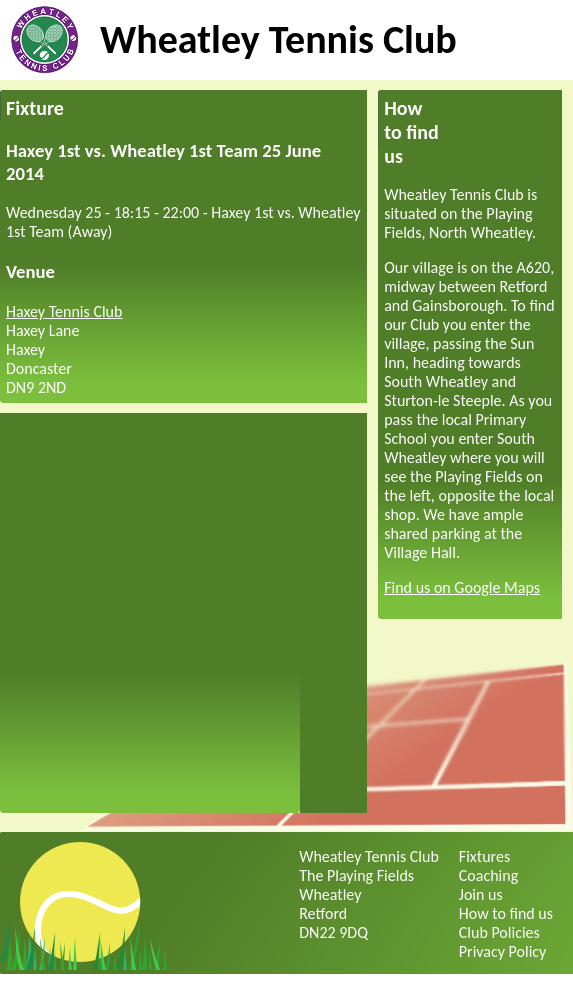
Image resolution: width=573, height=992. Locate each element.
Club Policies (499, 932)
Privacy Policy (503, 951)
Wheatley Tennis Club (278, 39)
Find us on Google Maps (462, 587)
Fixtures (484, 856)
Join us (481, 894)
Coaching (488, 875)
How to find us (506, 913)
